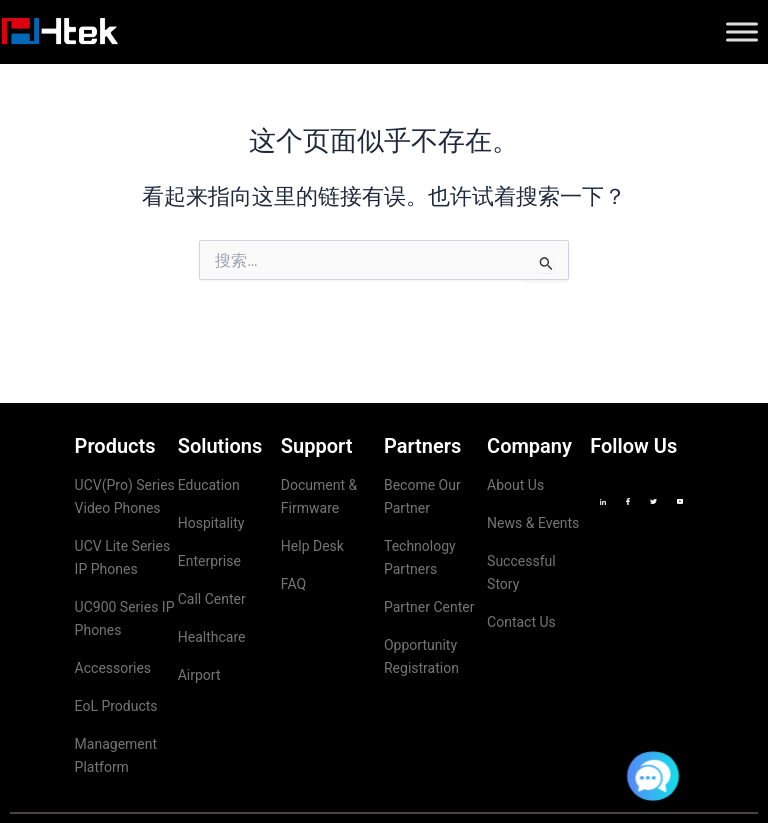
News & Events (533, 523)
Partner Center (429, 607)
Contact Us (521, 622)
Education (209, 485)
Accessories (113, 668)
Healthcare (212, 637)
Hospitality (211, 523)
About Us (515, 485)
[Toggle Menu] (742, 31)
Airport (199, 675)
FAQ (293, 584)
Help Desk (312, 546)
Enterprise (209, 561)
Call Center (212, 599)
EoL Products (116, 706)
